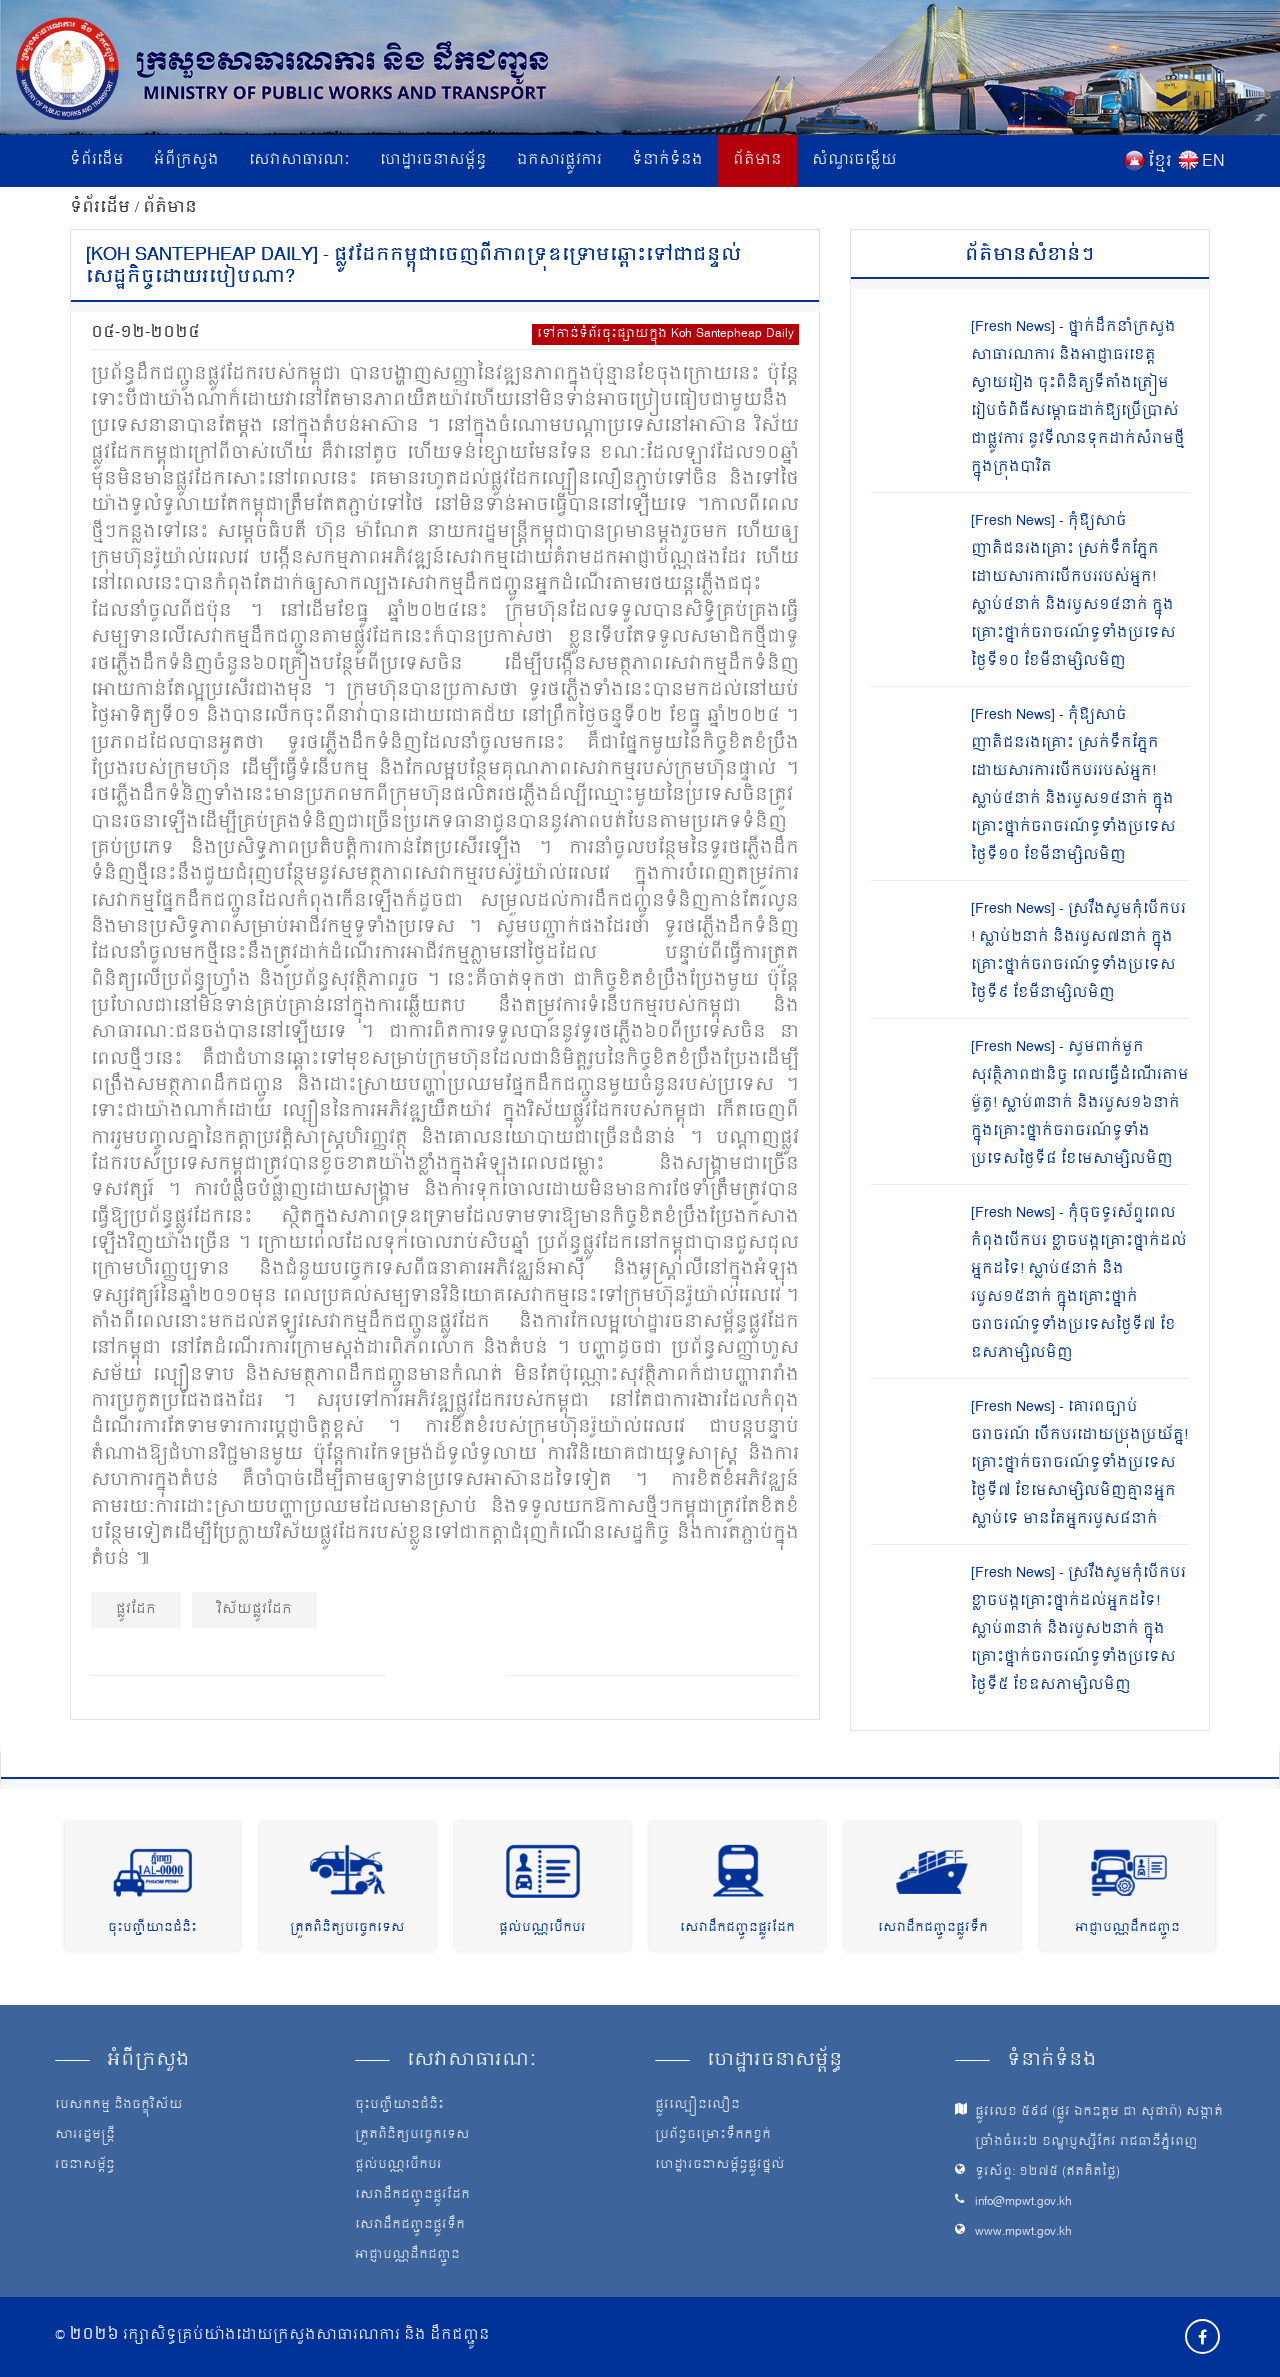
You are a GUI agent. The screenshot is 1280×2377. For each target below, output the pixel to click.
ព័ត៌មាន (757, 160)
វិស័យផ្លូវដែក (254, 1609)
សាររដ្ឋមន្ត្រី (85, 2136)
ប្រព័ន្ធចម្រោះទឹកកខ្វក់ (713, 2136)
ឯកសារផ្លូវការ (559, 160)
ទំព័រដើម (97, 160)
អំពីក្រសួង (186, 160)
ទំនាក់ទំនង (667, 160)
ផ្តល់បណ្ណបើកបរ (542, 1928)
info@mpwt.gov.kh (1023, 2202)
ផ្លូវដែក (136, 1609)
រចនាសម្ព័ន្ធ (85, 2166)
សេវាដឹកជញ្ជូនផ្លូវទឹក (933, 1928)
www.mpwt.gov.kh (1023, 2232)
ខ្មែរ (1160, 162)
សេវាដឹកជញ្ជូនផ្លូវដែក (737, 1928)
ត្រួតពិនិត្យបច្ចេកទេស (347, 1928)
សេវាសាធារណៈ (299, 160)
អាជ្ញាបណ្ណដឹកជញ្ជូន (1127, 1928)
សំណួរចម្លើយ (854, 160)
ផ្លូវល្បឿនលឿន (697, 2106)
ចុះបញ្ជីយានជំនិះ (152, 1928)
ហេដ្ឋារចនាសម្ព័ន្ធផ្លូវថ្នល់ (720, 2166)
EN (1213, 162)
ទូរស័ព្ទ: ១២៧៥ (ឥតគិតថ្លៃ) (1047, 2172)
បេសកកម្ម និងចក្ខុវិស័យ (119, 2106)
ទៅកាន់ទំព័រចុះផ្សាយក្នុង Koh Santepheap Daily (665, 334)
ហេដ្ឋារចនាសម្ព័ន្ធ (433, 160)
